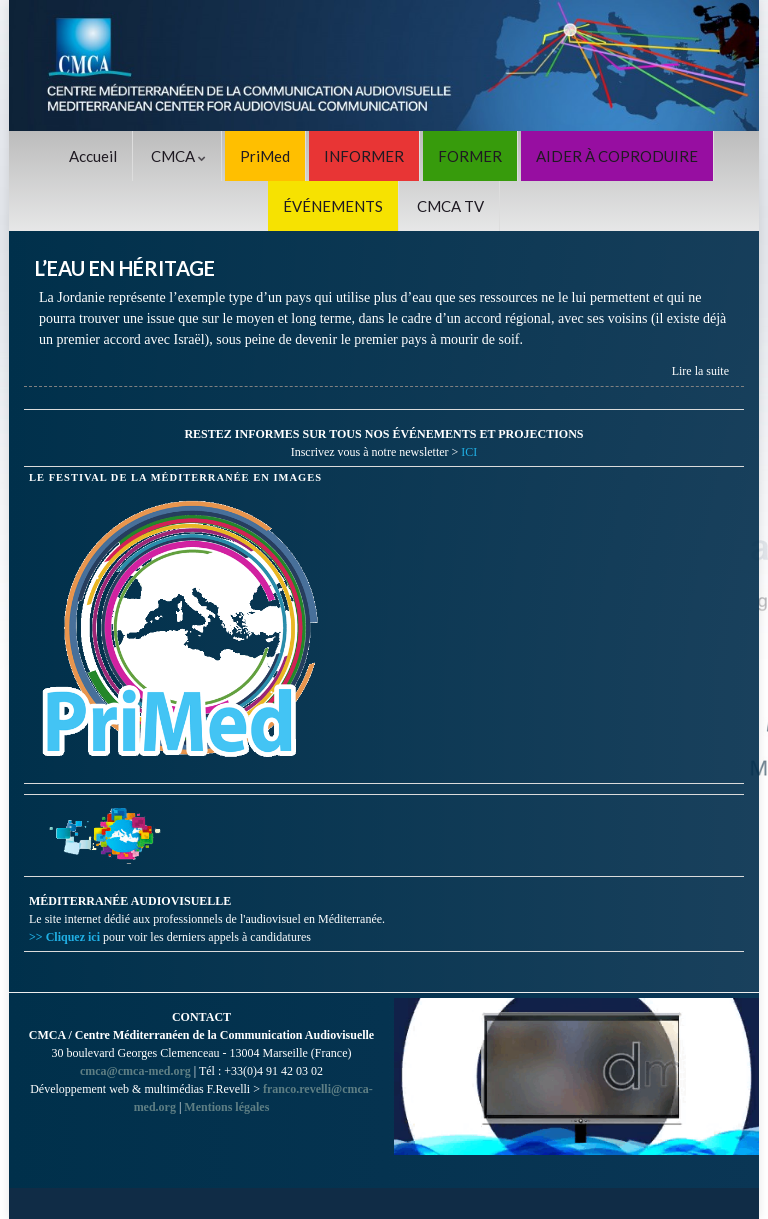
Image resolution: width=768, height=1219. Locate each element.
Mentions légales (226, 1107)
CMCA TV (450, 206)
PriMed (265, 156)
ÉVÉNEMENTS (333, 206)
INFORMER (364, 156)
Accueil (93, 156)
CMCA (178, 156)
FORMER (470, 156)
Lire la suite (700, 371)
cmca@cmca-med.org (135, 1071)
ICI (469, 452)
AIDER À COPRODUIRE (617, 156)
